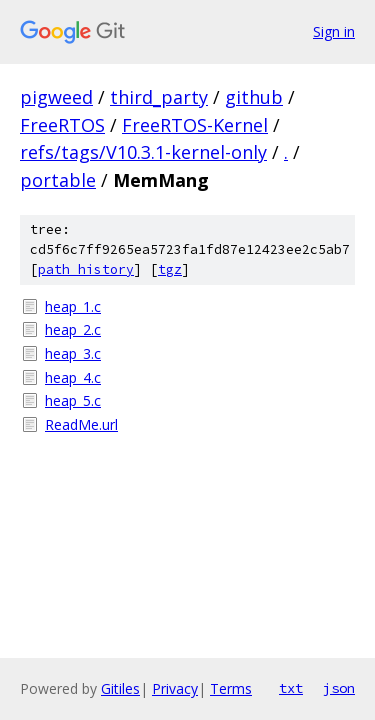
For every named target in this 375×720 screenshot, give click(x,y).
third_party (159, 97)
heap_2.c (73, 329)
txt (291, 688)
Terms (231, 688)
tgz (170, 269)
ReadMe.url (81, 424)
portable (58, 180)
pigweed (56, 97)
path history (86, 269)
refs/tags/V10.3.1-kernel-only (143, 152)
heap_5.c (73, 400)
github (254, 97)
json (339, 688)
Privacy (175, 688)
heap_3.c (73, 353)
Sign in (334, 31)
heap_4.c (73, 377)
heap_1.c (73, 306)
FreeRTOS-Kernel (195, 125)
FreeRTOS (62, 125)
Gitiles (120, 688)
